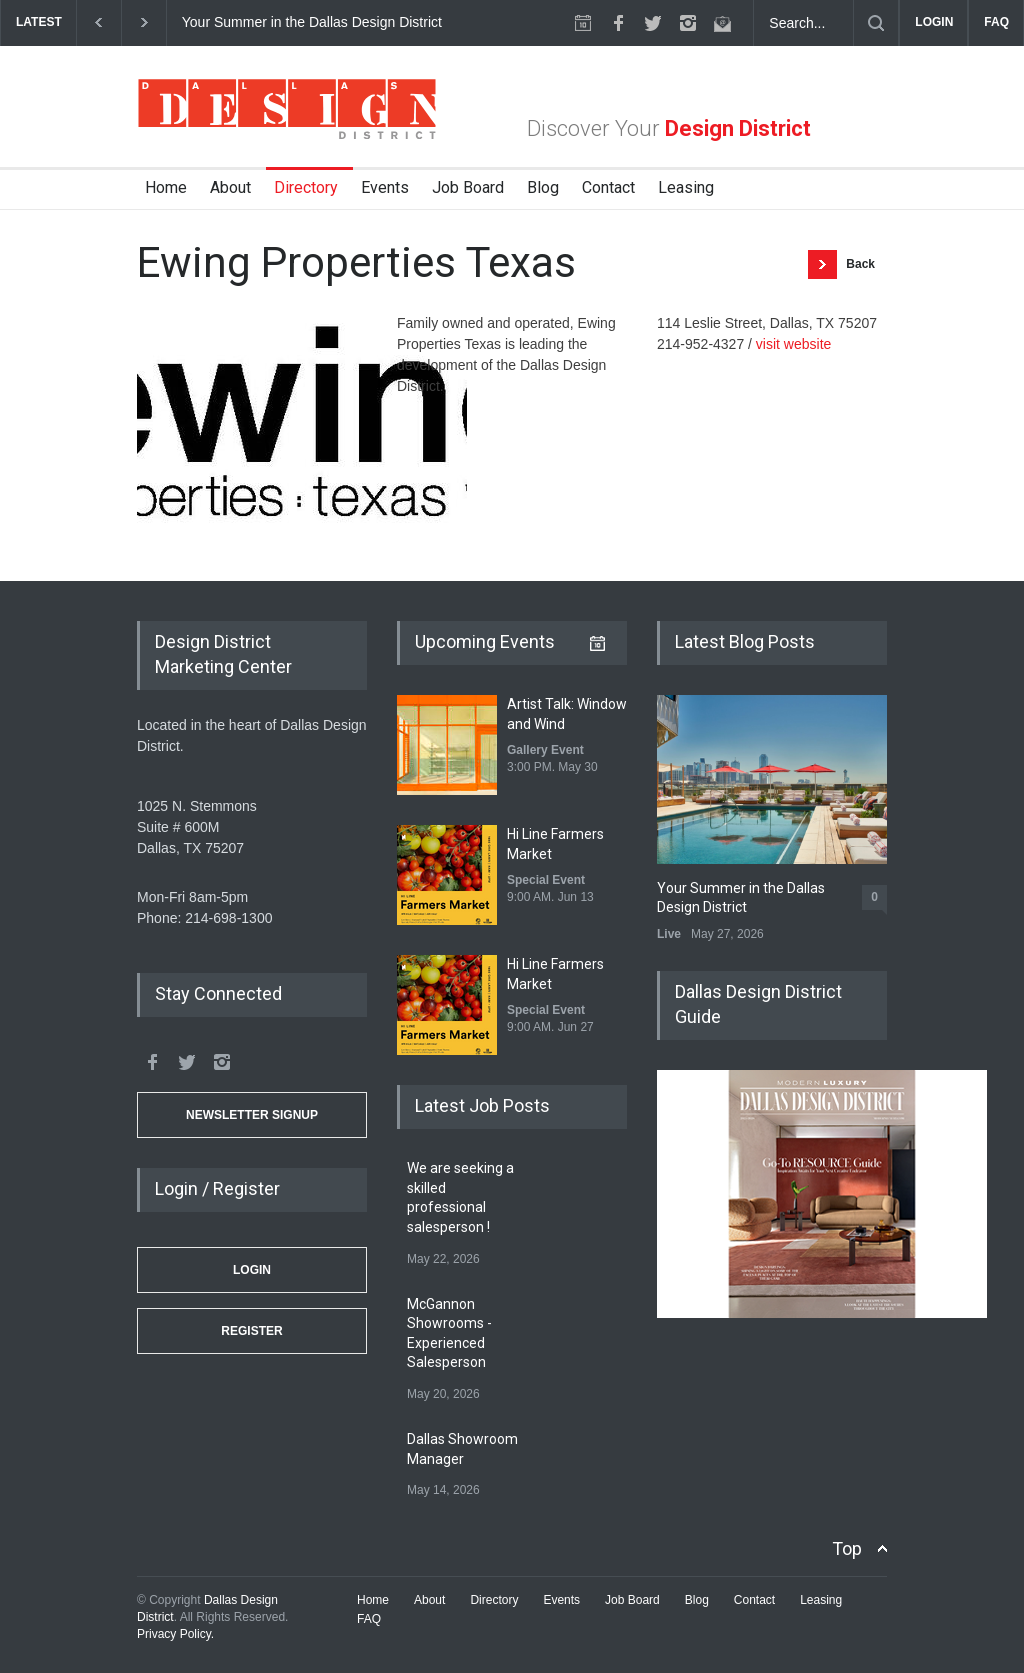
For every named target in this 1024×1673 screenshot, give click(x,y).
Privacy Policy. (175, 1634)
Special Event (546, 880)
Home (166, 187)
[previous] (98, 22)
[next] (144, 22)
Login (252, 1270)
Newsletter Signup (252, 1115)
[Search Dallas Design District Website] (804, 23)
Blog (543, 187)
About (230, 187)
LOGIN (934, 22)
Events (385, 187)
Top (847, 1548)
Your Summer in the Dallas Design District (314, 22)
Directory (306, 187)
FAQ (996, 22)
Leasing (686, 187)
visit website (793, 344)
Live (669, 934)
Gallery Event (545, 750)
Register (251, 1331)
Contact (608, 187)
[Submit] (876, 23)
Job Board (468, 187)
